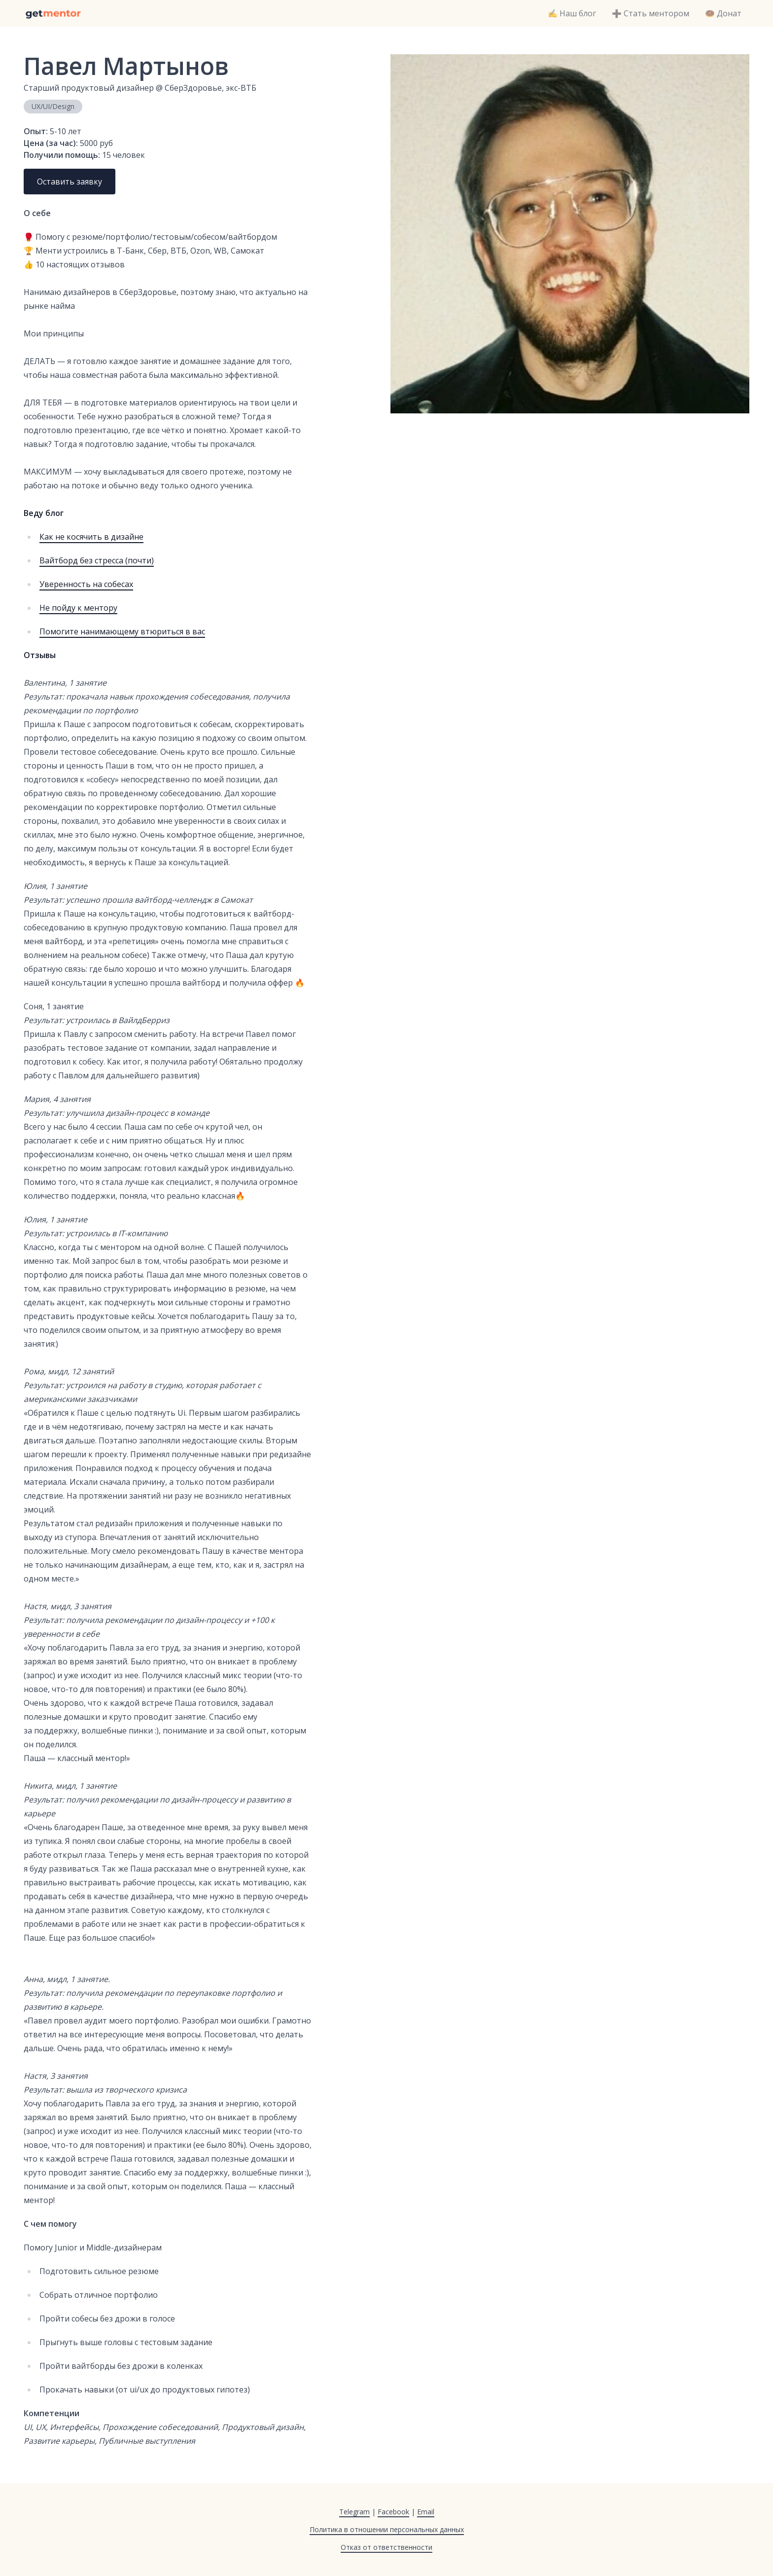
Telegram (354, 2511)
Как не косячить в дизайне (91, 536)
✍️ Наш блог (572, 13)
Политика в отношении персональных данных (387, 2529)
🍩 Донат (723, 13)
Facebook (393, 2511)
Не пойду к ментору (78, 607)
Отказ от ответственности (386, 2547)
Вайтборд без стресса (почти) (96, 560)
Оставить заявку (69, 181)
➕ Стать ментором (650, 13)
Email (425, 2511)
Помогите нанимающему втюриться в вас (122, 631)
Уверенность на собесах (86, 584)
